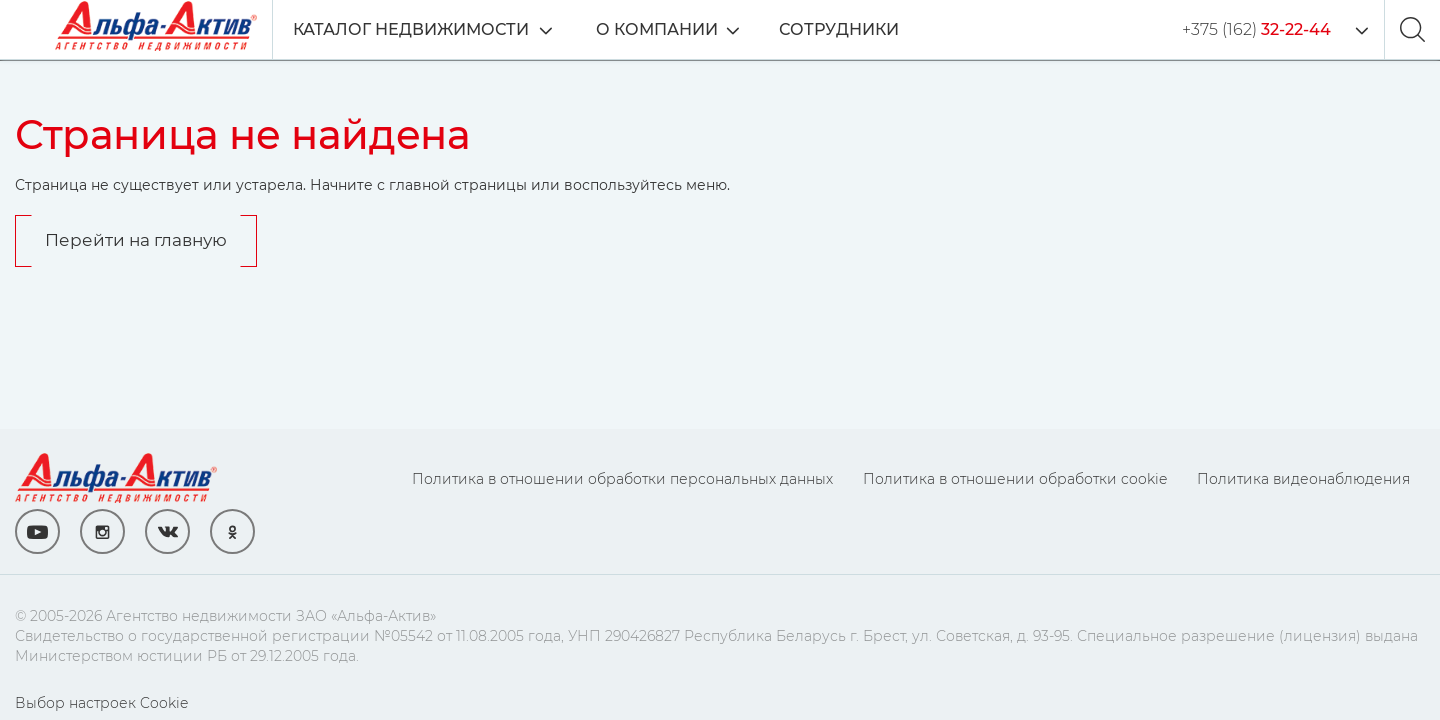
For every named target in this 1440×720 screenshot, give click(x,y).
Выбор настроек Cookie (101, 703)
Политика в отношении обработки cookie (1015, 479)
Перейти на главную (136, 240)
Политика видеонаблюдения (1303, 479)
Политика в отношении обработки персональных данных (622, 479)
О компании (657, 29)
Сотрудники (839, 29)
